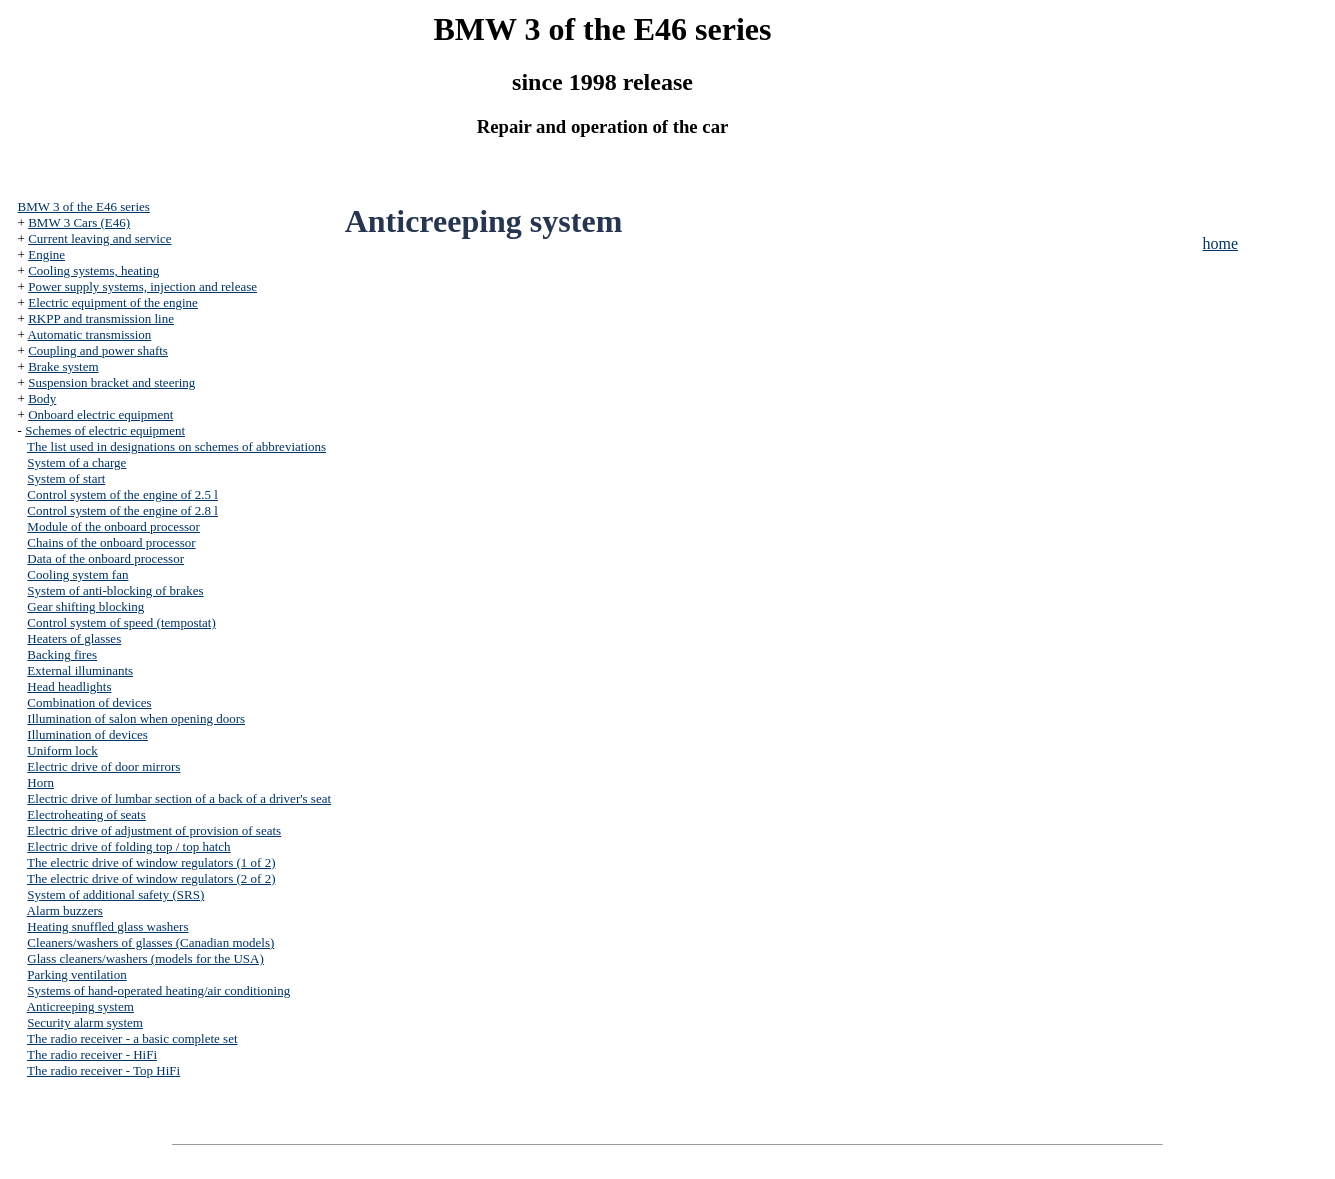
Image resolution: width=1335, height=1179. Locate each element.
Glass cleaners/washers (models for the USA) (145, 958)
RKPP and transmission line (101, 318)
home (1221, 243)
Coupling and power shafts (98, 350)
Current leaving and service (99, 238)
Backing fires (62, 654)
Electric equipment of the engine (113, 302)
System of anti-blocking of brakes (115, 590)
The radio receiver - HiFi (92, 1054)
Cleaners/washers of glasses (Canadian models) (150, 942)
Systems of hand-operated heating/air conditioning (158, 990)
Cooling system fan (77, 574)
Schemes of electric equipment (105, 430)
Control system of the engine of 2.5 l (122, 494)
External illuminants (80, 670)
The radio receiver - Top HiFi (103, 1070)
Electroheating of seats (86, 814)
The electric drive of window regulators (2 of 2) (151, 878)
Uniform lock (62, 750)
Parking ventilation (76, 974)
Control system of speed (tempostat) (121, 622)
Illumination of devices (87, 734)
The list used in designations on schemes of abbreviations (176, 446)
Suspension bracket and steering (111, 382)
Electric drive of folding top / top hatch (128, 846)
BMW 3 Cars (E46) (79, 222)
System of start (66, 478)
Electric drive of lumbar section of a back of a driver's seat (179, 798)
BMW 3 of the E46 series (84, 206)
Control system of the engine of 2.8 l (122, 510)
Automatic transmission (89, 334)
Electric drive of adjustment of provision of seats (154, 830)
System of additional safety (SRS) (115, 894)
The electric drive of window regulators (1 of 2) (151, 862)
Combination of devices (89, 702)
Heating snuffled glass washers (107, 926)
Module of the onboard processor (113, 526)
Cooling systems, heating (93, 270)
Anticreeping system (80, 1006)
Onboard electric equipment (100, 414)
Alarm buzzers (65, 910)
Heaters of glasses (74, 638)
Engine (46, 254)
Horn (40, 782)
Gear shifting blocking (85, 606)
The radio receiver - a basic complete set (132, 1038)
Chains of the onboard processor (111, 542)
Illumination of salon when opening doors (136, 718)
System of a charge (76, 462)
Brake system (63, 366)
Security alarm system (85, 1022)
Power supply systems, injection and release (142, 286)
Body (42, 398)
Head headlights (69, 686)
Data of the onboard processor (105, 558)
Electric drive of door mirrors (103, 766)
